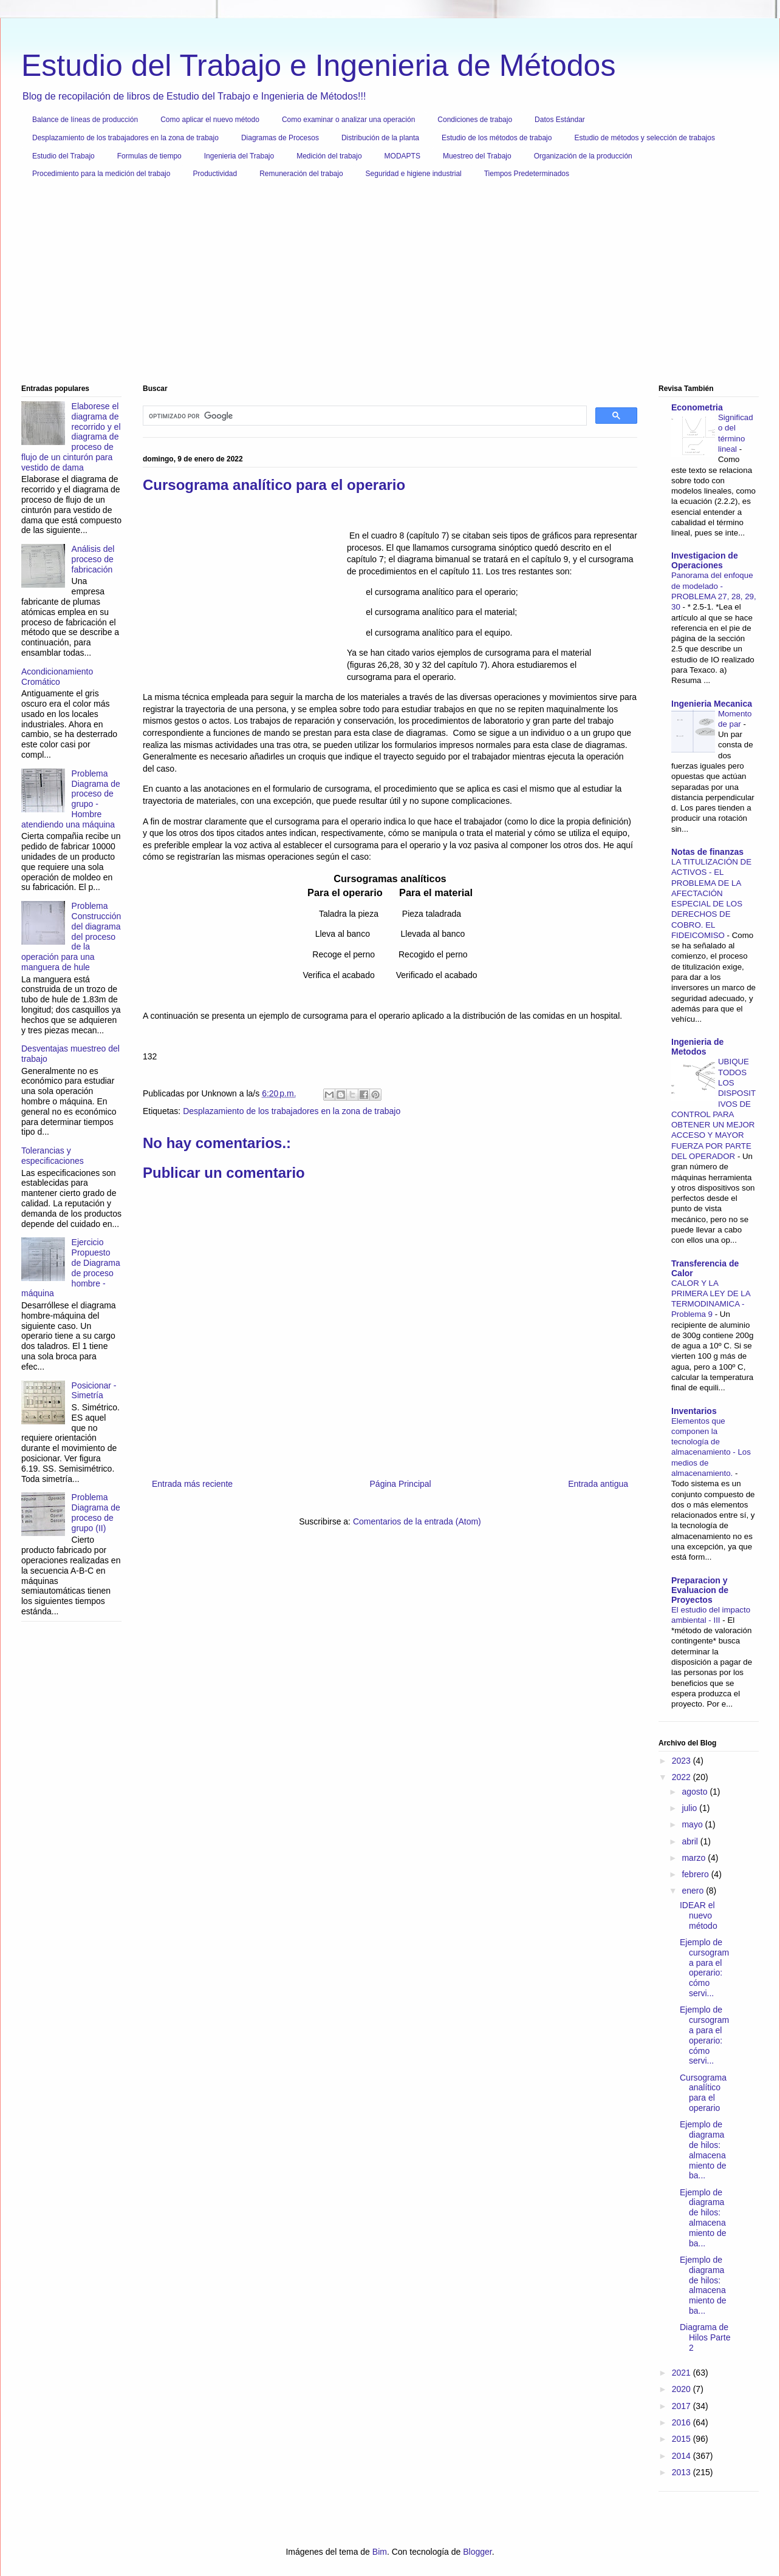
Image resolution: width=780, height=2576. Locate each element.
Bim (379, 2552)
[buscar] (363, 415)
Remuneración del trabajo (301, 173)
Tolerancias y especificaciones (52, 1156)
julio (690, 1808)
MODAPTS (402, 156)
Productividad (215, 173)
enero (694, 1890)
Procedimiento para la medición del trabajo (101, 173)
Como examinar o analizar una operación (348, 119)
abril (691, 1841)
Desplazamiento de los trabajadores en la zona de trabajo (125, 138)
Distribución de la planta (380, 138)
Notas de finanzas (707, 852)
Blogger (477, 2552)
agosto (696, 1791)
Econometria (697, 407)
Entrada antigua (598, 1484)
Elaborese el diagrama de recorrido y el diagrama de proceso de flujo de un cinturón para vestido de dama (71, 436)
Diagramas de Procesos (280, 138)
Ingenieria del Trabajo (239, 156)
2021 (682, 2372)
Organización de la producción (583, 156)
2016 (682, 2422)
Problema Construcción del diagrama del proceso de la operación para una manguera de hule (71, 936)
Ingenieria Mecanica (711, 704)
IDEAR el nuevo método (698, 1915)
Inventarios (694, 1411)
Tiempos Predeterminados (526, 173)
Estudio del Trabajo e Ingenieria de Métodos (318, 66)
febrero (696, 1874)
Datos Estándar (560, 119)
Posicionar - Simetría (94, 1391)
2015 (682, 2439)
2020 (682, 2389)
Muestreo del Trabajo (477, 156)
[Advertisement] (385, 286)
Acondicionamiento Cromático (57, 677)
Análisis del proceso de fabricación (93, 559)
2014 (682, 2456)
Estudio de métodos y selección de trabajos (644, 138)
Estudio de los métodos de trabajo (497, 138)
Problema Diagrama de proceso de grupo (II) (96, 1512)
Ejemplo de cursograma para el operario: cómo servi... (704, 1967)
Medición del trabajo (328, 156)
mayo (693, 1824)
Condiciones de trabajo (474, 119)
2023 (682, 1760)
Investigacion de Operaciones (704, 560)
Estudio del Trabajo (63, 156)
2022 (682, 1777)
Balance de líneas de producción (85, 119)
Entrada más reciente (192, 1484)
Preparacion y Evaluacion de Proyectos (699, 1590)
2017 (682, 2406)
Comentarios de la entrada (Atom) (417, 1521)
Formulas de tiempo (149, 156)
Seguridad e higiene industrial (414, 173)
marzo (695, 1858)
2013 (682, 2472)
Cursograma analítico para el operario (703, 2093)
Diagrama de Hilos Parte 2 (705, 2337)
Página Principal (400, 1484)
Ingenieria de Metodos (697, 1046)
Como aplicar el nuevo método (209, 119)
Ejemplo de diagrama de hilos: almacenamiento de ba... (703, 2149)
